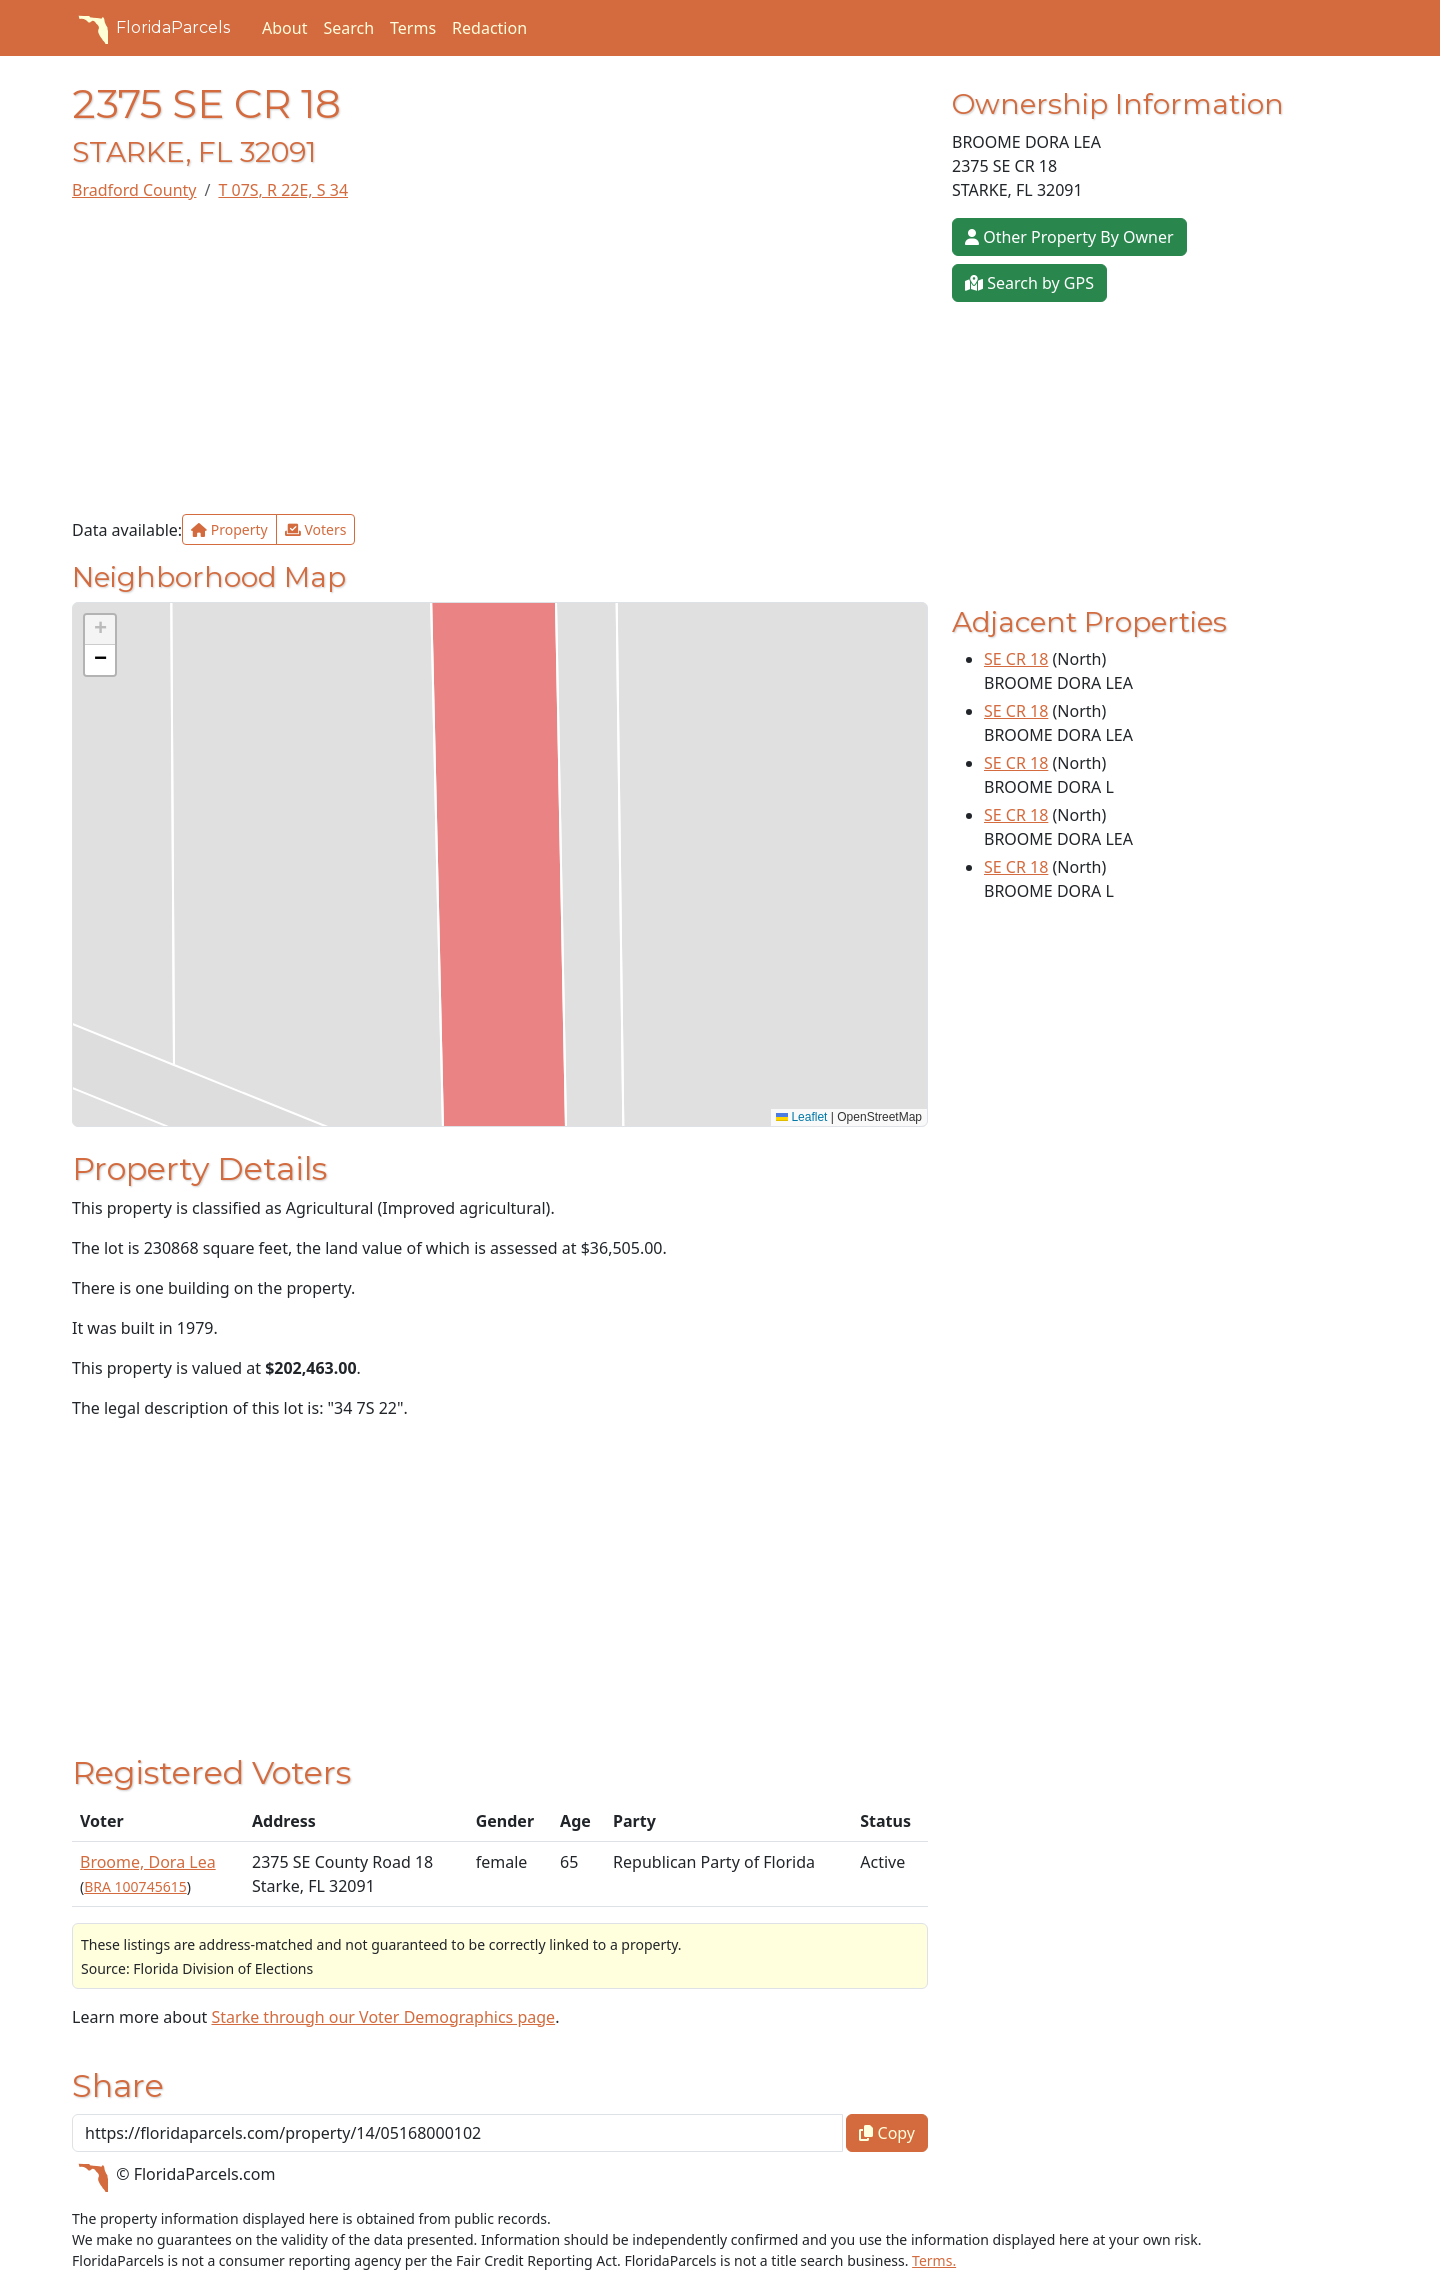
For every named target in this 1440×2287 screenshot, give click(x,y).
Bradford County (134, 190)
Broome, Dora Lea (148, 1862)
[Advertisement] (500, 358)
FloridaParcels (151, 28)
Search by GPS (1029, 283)
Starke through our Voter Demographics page (383, 2017)
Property (229, 529)
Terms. (934, 2260)
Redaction (489, 28)
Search (348, 28)
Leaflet (801, 1117)
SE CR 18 (1016, 659)
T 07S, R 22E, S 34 (283, 190)
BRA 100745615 (135, 1886)
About (284, 28)
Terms (413, 28)
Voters (316, 529)
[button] (100, 630)
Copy (887, 2133)
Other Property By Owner (1069, 237)
